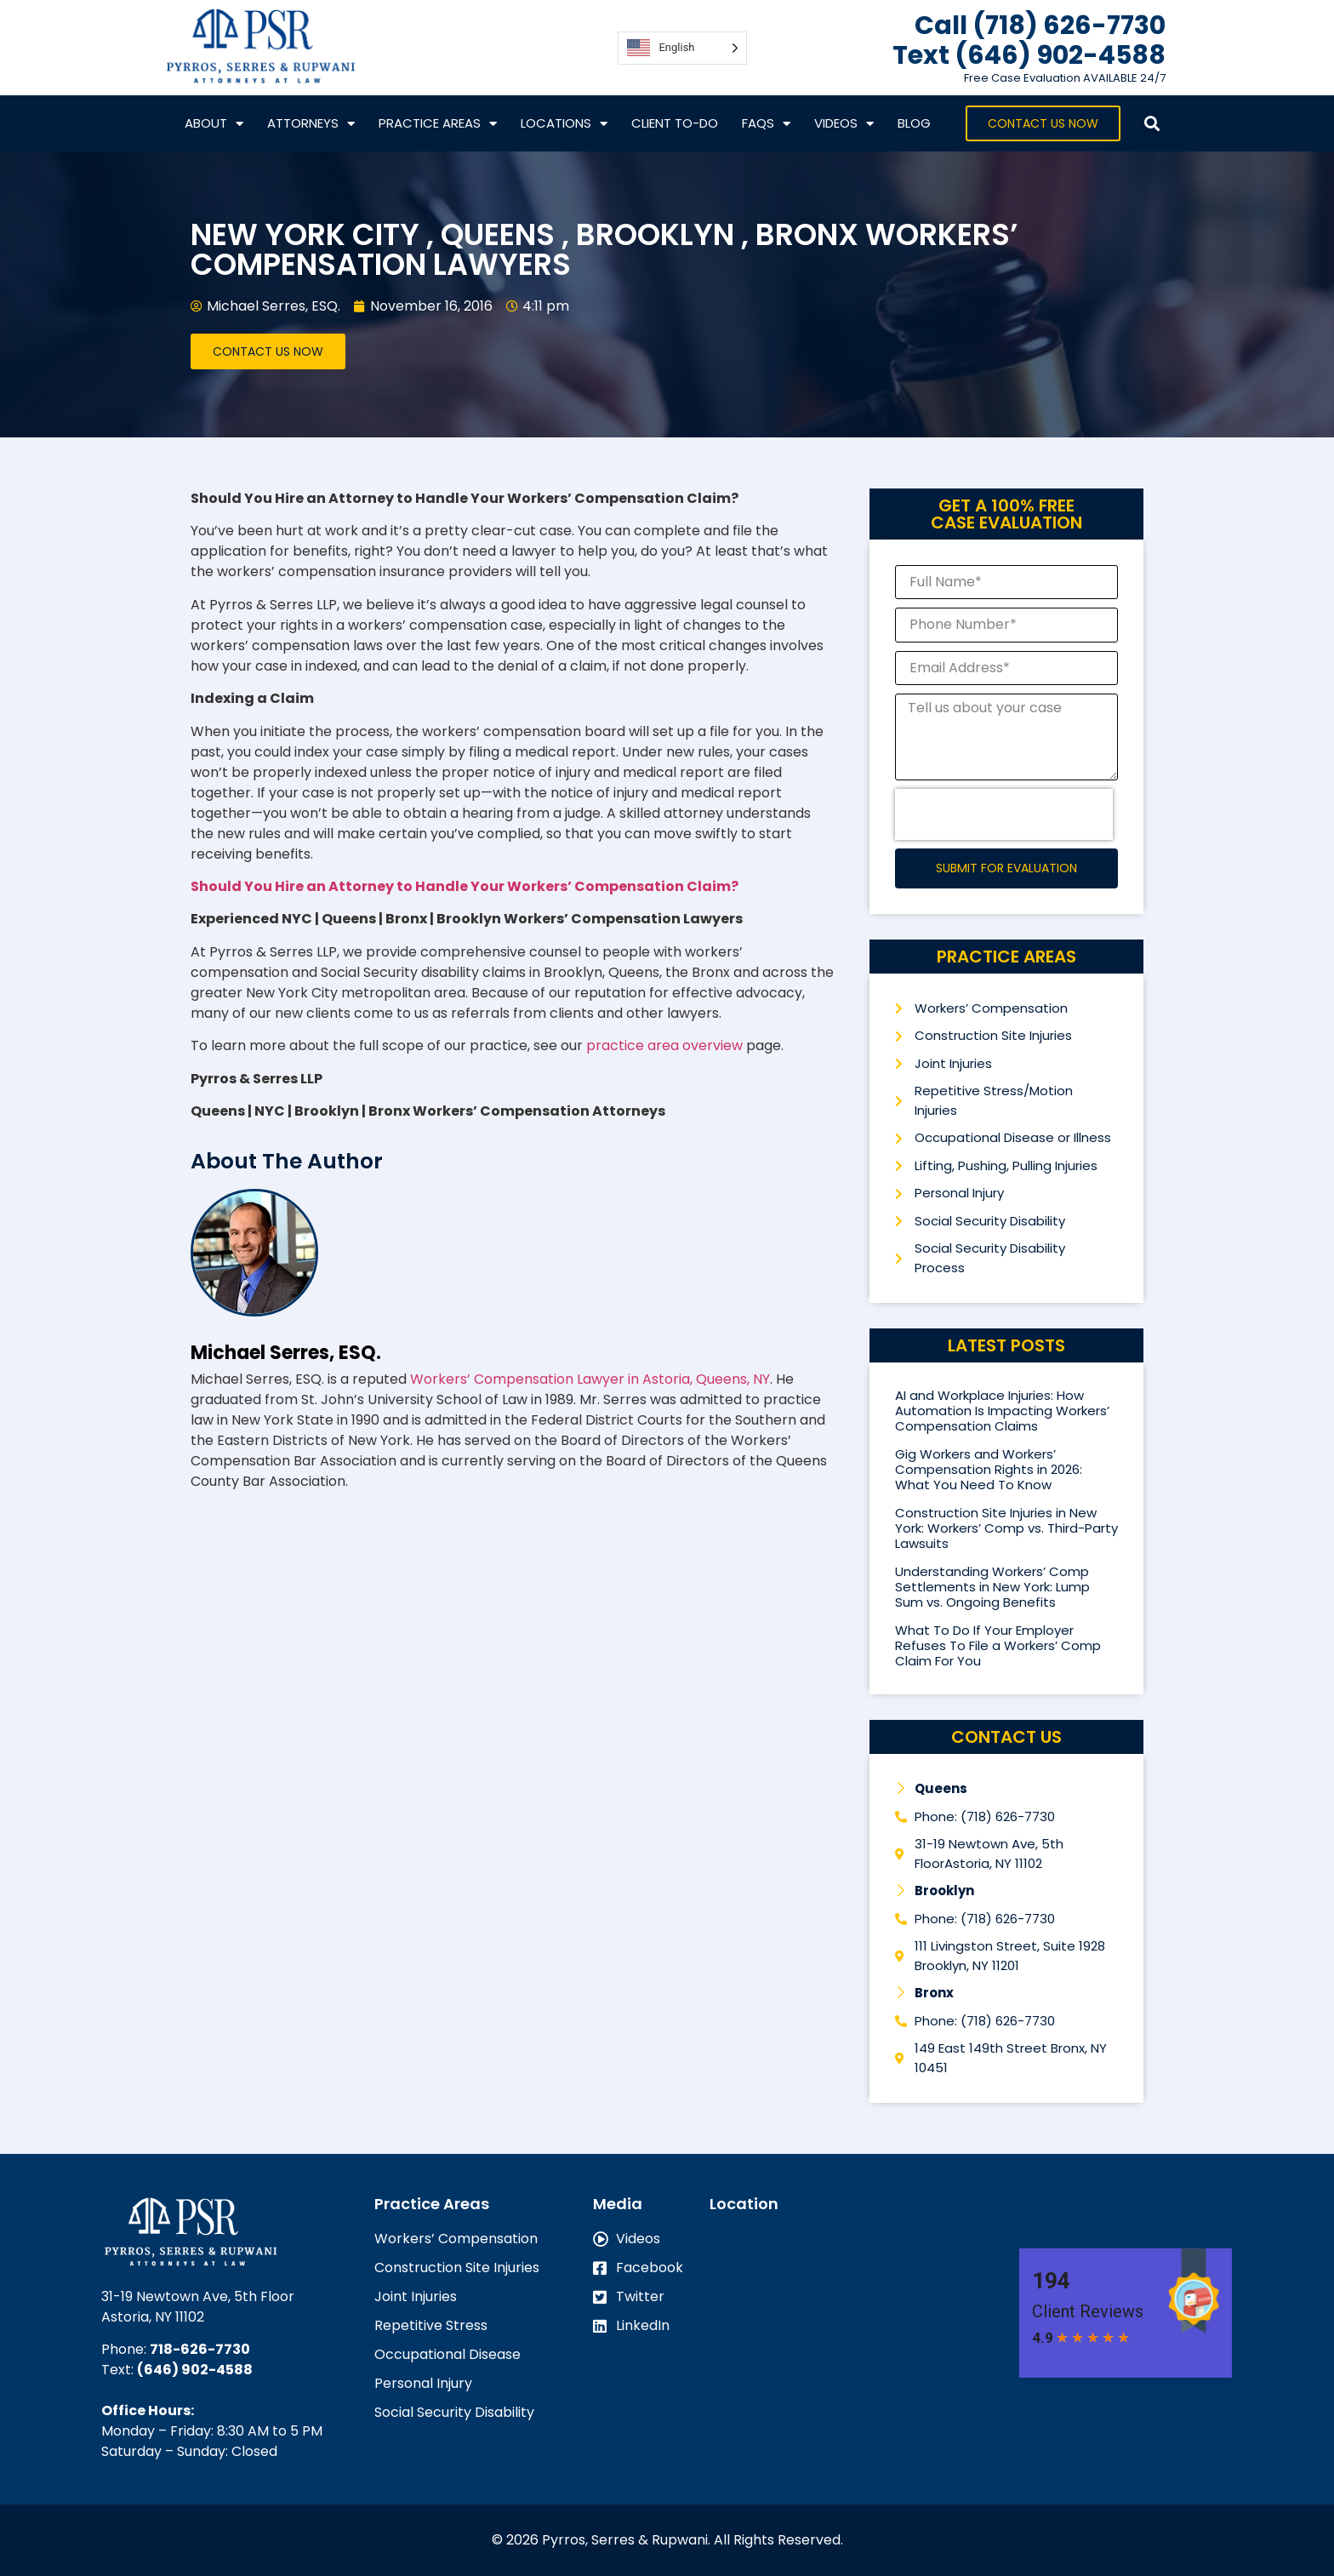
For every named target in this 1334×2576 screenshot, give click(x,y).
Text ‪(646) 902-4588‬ (1029, 55)
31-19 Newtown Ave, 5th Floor (197, 2296)
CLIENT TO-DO (674, 123)
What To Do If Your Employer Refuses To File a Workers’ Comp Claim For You (998, 1645)
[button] (1151, 124)
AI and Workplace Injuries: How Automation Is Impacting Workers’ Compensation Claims (1002, 1410)
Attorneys (311, 124)
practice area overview (664, 1045)
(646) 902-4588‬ (195, 2369)
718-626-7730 (200, 2349)
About (214, 124)
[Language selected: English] (682, 48)
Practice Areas (438, 124)
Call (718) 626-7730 (1040, 25)
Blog (914, 123)
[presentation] (1004, 814)
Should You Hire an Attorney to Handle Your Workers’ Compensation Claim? (464, 886)
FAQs (766, 124)
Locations (564, 124)
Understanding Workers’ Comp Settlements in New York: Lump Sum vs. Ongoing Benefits (992, 1586)
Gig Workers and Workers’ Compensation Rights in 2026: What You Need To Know (988, 1469)
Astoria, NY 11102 (152, 2317)
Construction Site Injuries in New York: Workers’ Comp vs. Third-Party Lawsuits (1006, 1528)
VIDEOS (844, 124)
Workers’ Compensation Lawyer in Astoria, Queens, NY (590, 1379)
